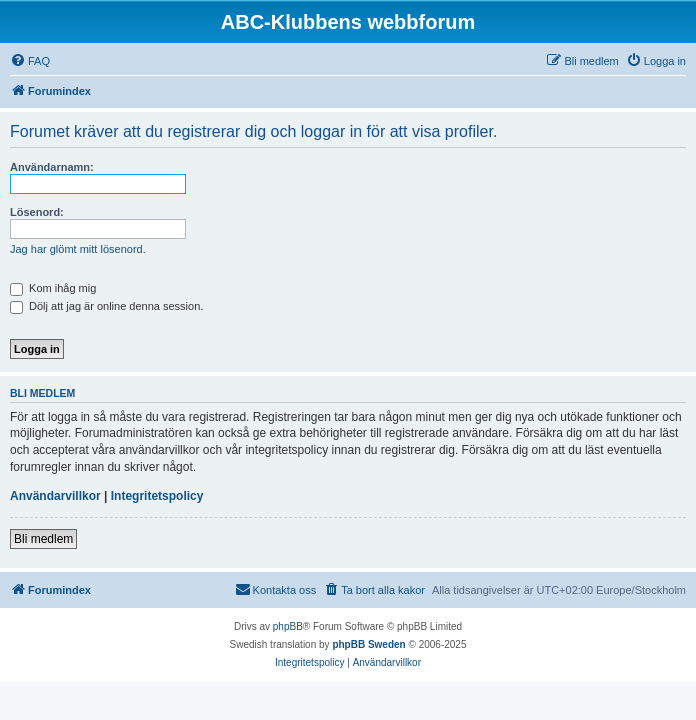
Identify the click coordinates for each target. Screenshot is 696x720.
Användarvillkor (55, 496)
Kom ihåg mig (53, 288)
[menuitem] (30, 61)
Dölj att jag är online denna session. (106, 306)
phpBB (288, 626)
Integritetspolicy (157, 496)
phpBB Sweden (368, 644)
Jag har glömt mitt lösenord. (78, 249)
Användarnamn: (52, 167)
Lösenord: (37, 212)
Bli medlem (43, 539)
